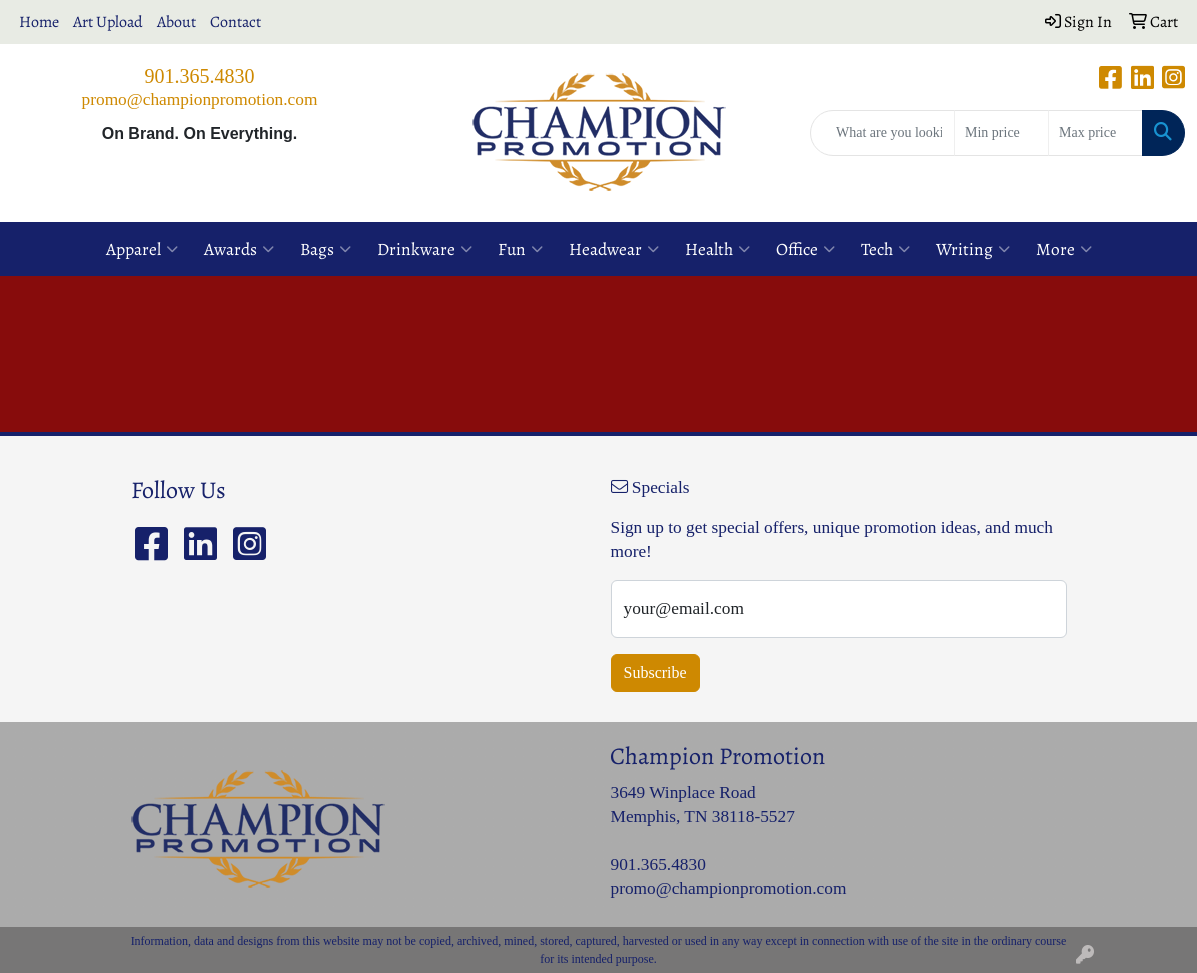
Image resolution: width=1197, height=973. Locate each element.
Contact (235, 22)
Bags (325, 249)
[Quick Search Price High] (1095, 133)
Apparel (142, 249)
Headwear (614, 249)
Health (717, 249)
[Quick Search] (882, 133)
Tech (885, 249)
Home (39, 22)
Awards (239, 249)
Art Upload (108, 22)
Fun (520, 249)
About (176, 22)
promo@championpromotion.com (200, 99)
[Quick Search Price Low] (1001, 133)
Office (805, 249)
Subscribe (655, 672)
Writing (973, 249)
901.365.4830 (200, 76)
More (1064, 249)
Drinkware (424, 249)
